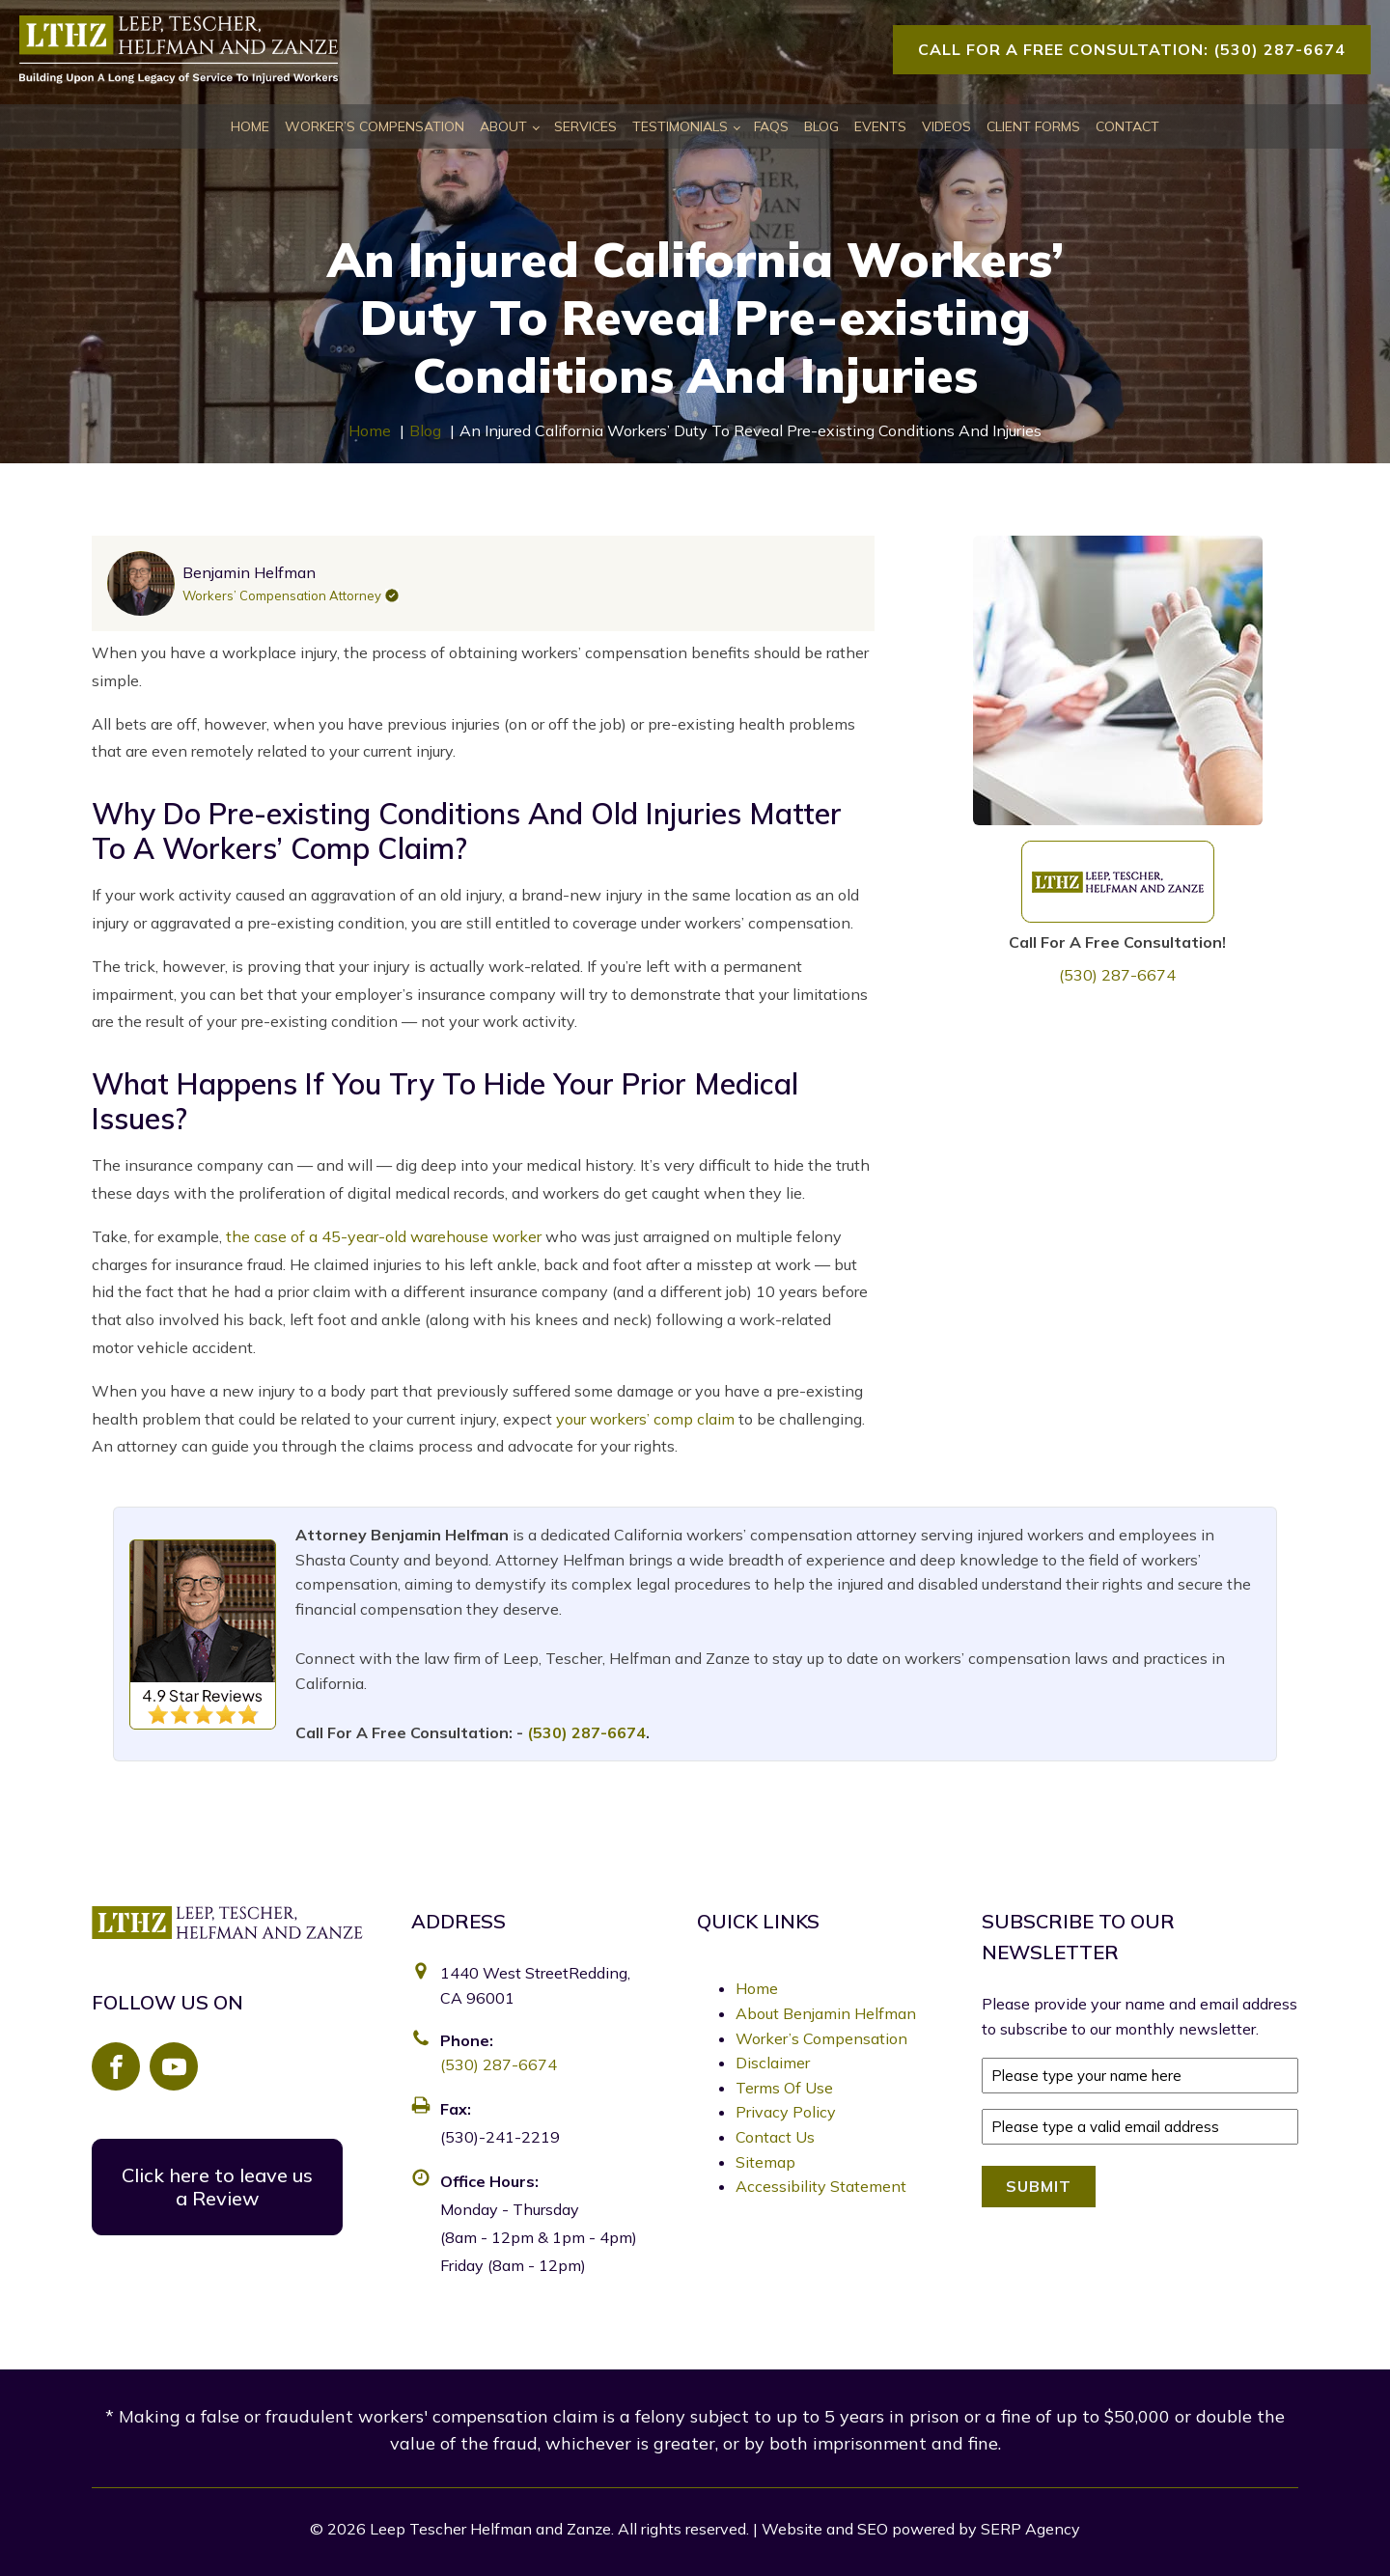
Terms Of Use (784, 2087)
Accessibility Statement (821, 2186)
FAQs (771, 126)
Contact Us (775, 2137)
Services (585, 126)
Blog (821, 126)
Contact (1127, 126)
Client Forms (1033, 126)
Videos (946, 126)
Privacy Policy (786, 2111)
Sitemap (765, 2162)
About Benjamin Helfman (826, 2013)
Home (250, 126)
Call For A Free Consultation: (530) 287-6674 (1132, 49)
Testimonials (680, 126)
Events (880, 126)
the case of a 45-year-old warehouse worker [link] (384, 1236)
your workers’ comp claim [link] (647, 1418)
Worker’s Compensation (374, 126)
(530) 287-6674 (1117, 974)
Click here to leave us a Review (217, 2186)
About (503, 126)
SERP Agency (1030, 2528)
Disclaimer (773, 2062)
